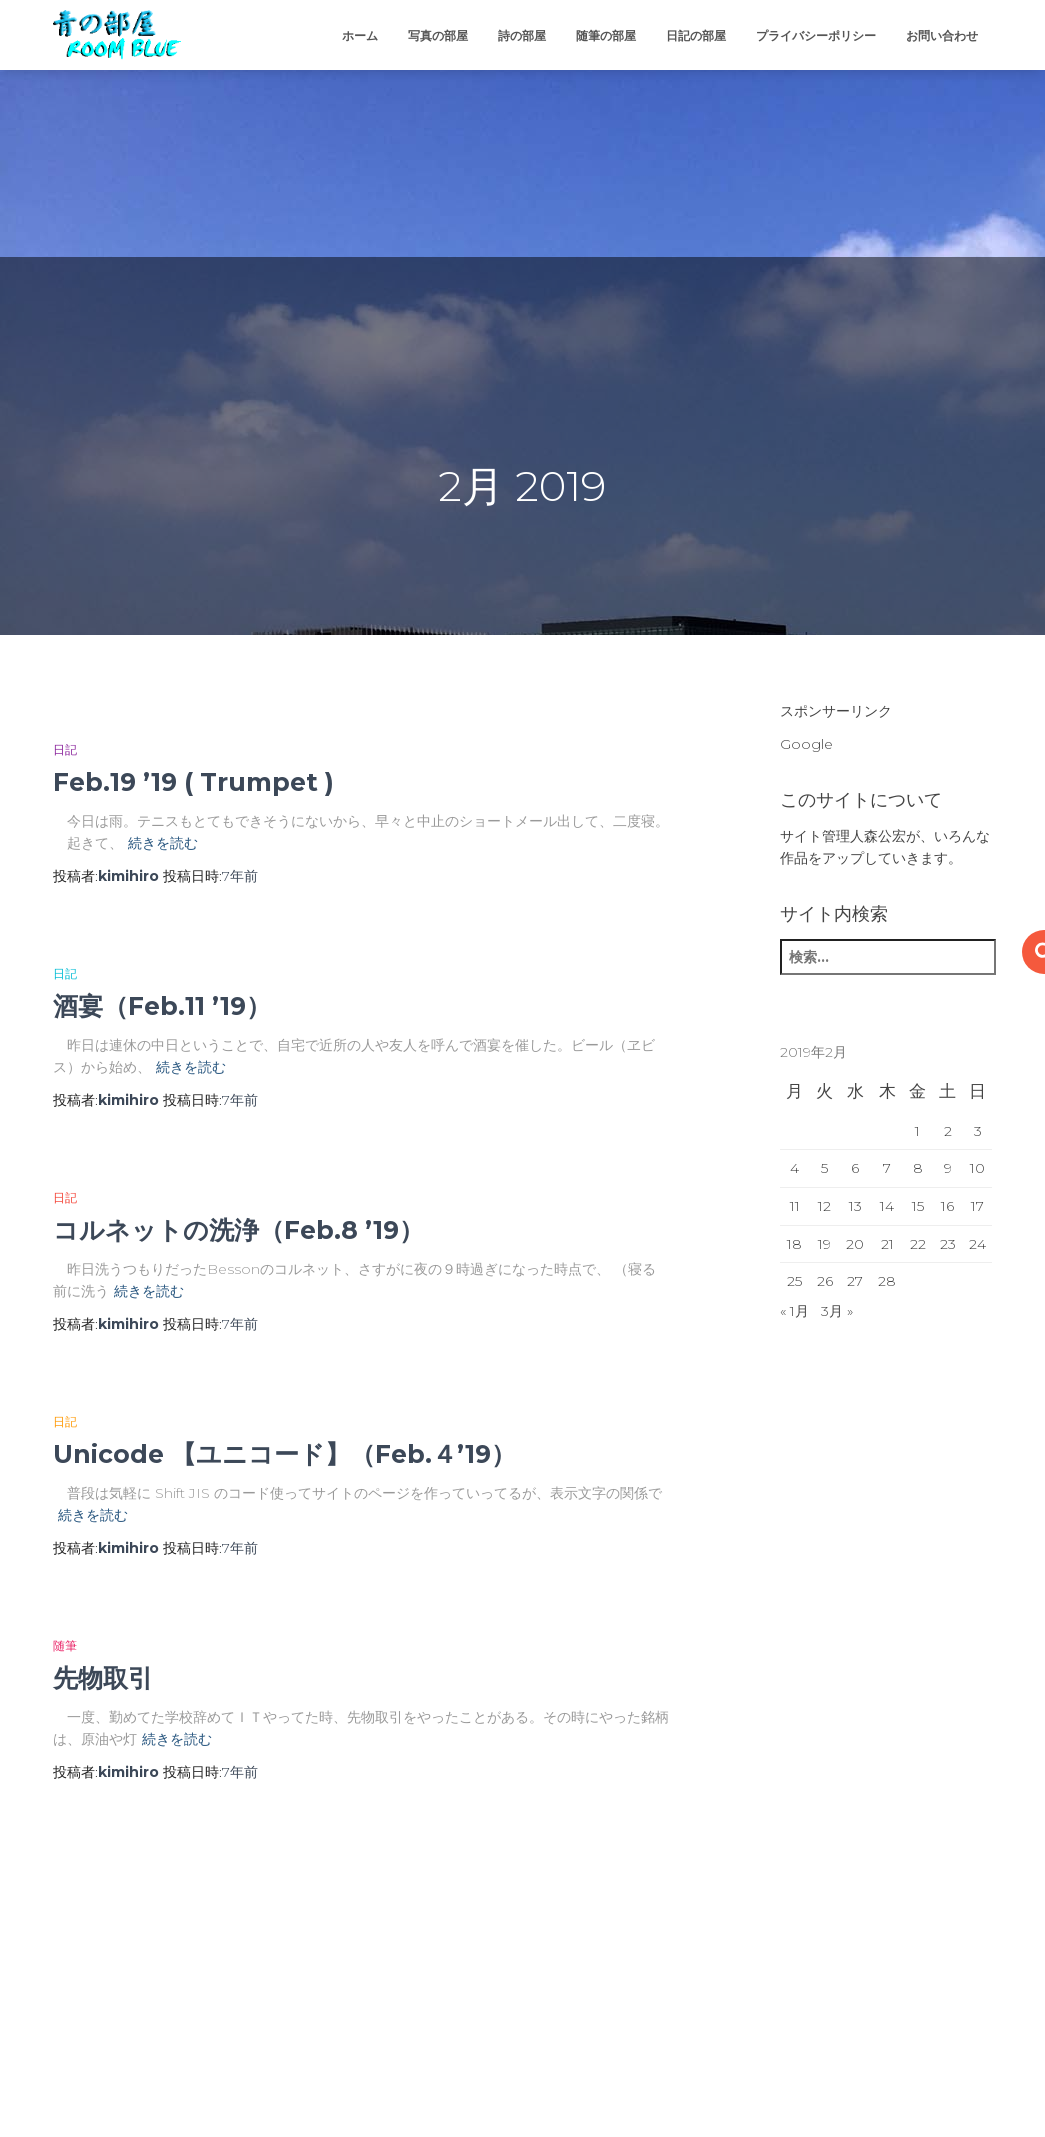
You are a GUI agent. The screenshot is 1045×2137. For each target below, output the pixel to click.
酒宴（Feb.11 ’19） (162, 1006)
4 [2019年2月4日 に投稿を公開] (794, 1168)
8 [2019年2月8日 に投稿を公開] (918, 1168)
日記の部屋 (696, 35)
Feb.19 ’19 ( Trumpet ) (193, 782)
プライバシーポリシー (816, 35)
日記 (65, 749)
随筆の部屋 (606, 35)
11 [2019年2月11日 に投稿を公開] (795, 1206)
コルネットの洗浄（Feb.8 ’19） (238, 1230)
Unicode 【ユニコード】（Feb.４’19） (284, 1454)
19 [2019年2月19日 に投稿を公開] (824, 1244)
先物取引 (103, 1678)
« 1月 (794, 1311)
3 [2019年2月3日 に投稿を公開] (978, 1131)
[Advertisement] (150, 125)
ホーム (360, 35)
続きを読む (163, 843)
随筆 (65, 1645)
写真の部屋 (438, 35)
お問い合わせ (942, 35)
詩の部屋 (522, 35)
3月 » (837, 1311)
